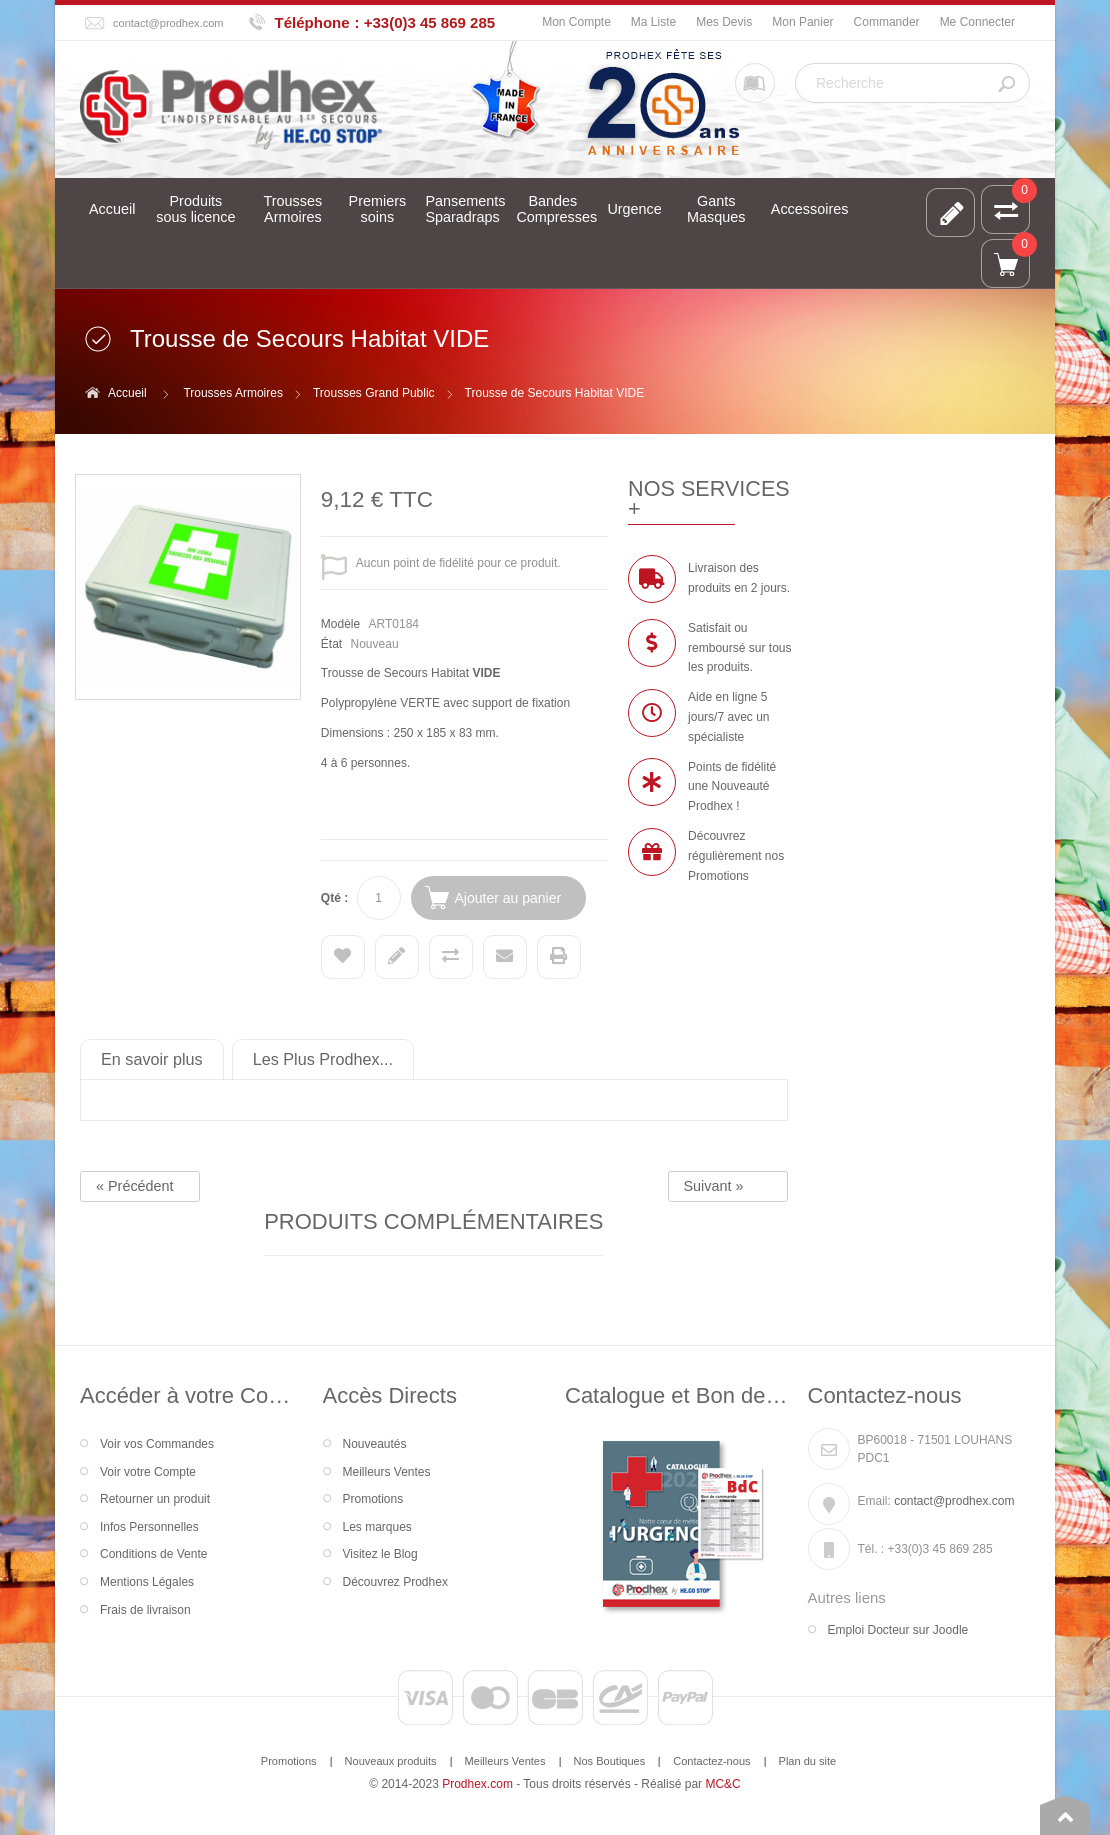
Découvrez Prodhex (395, 1582)
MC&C (722, 1784)
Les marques (377, 1527)
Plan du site (808, 1761)
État (331, 644)
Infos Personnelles (149, 1527)
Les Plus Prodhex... (323, 1059)
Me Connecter (977, 22)
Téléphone (312, 22)
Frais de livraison (145, 1610)
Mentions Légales (147, 1582)
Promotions (373, 1499)
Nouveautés (375, 1444)
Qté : (334, 898)
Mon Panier (802, 22)
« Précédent (135, 1186)
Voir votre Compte (148, 1472)
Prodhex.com (477, 1784)
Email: (874, 1501)
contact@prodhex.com (168, 23)
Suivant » (714, 1186)
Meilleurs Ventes (387, 1472)
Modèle (340, 624)
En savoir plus (152, 1059)
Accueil (127, 393)
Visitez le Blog (380, 1554)
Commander (887, 22)
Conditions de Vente (153, 1554)
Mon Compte (576, 22)
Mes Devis (724, 22)
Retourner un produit (155, 1499)
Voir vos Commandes (157, 1444)
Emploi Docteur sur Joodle (898, 1630)
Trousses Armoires (233, 393)
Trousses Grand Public (374, 393)
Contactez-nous (711, 1761)
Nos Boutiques (610, 1761)
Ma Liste (653, 22)
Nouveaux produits (391, 1761)
